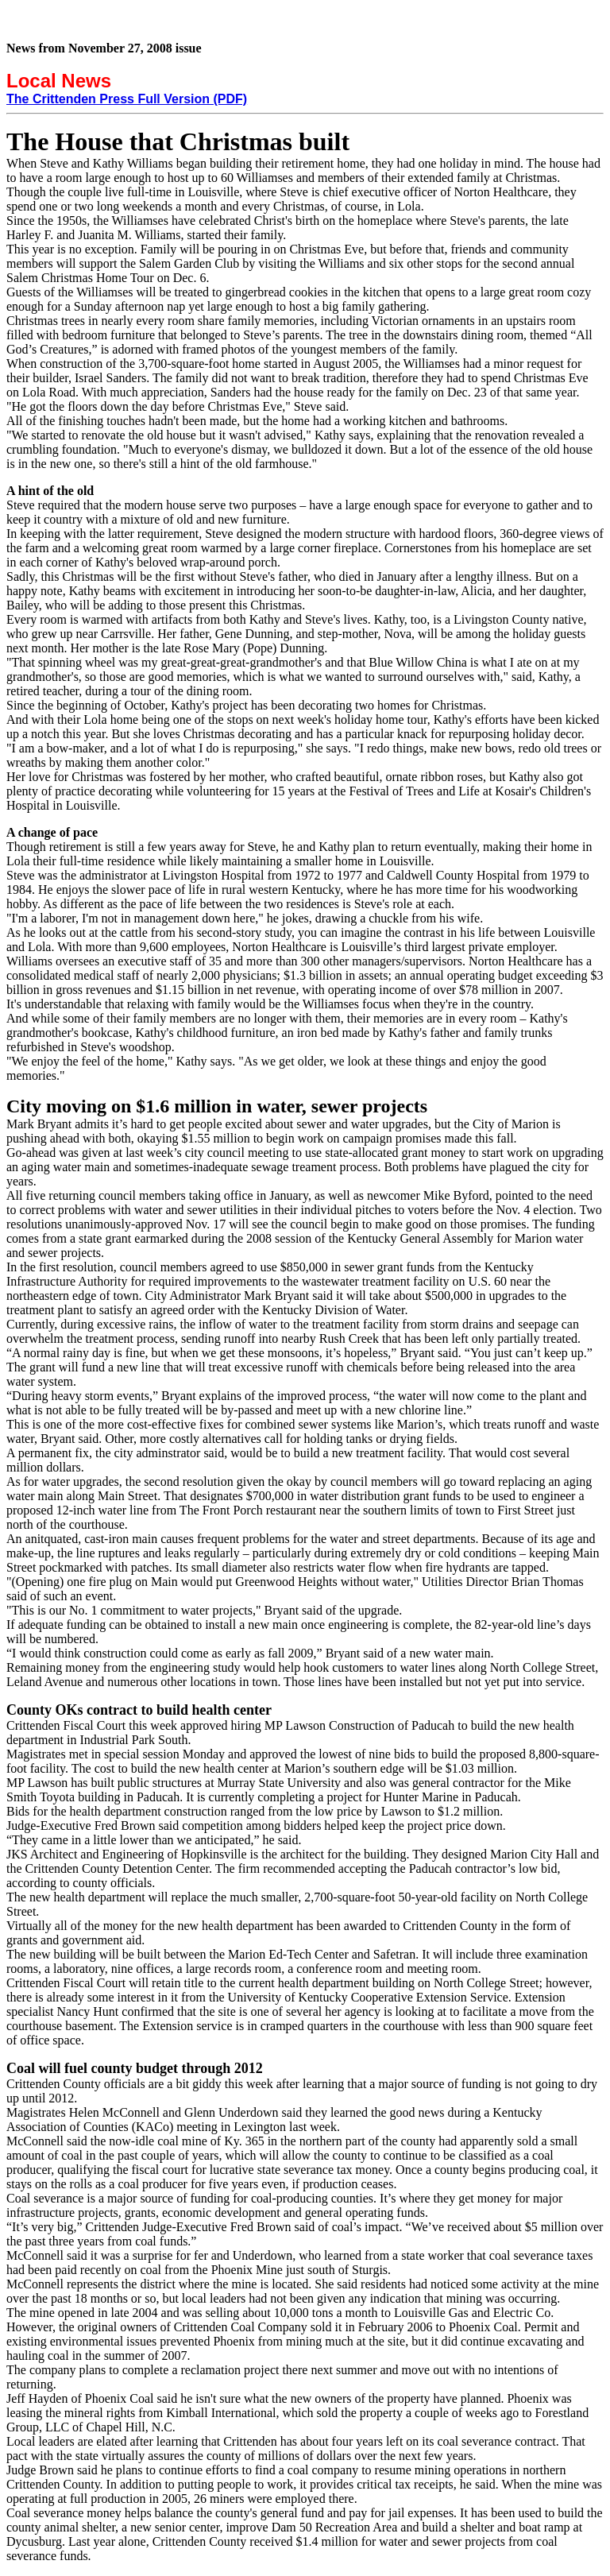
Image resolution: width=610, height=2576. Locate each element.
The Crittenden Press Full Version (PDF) (126, 99)
